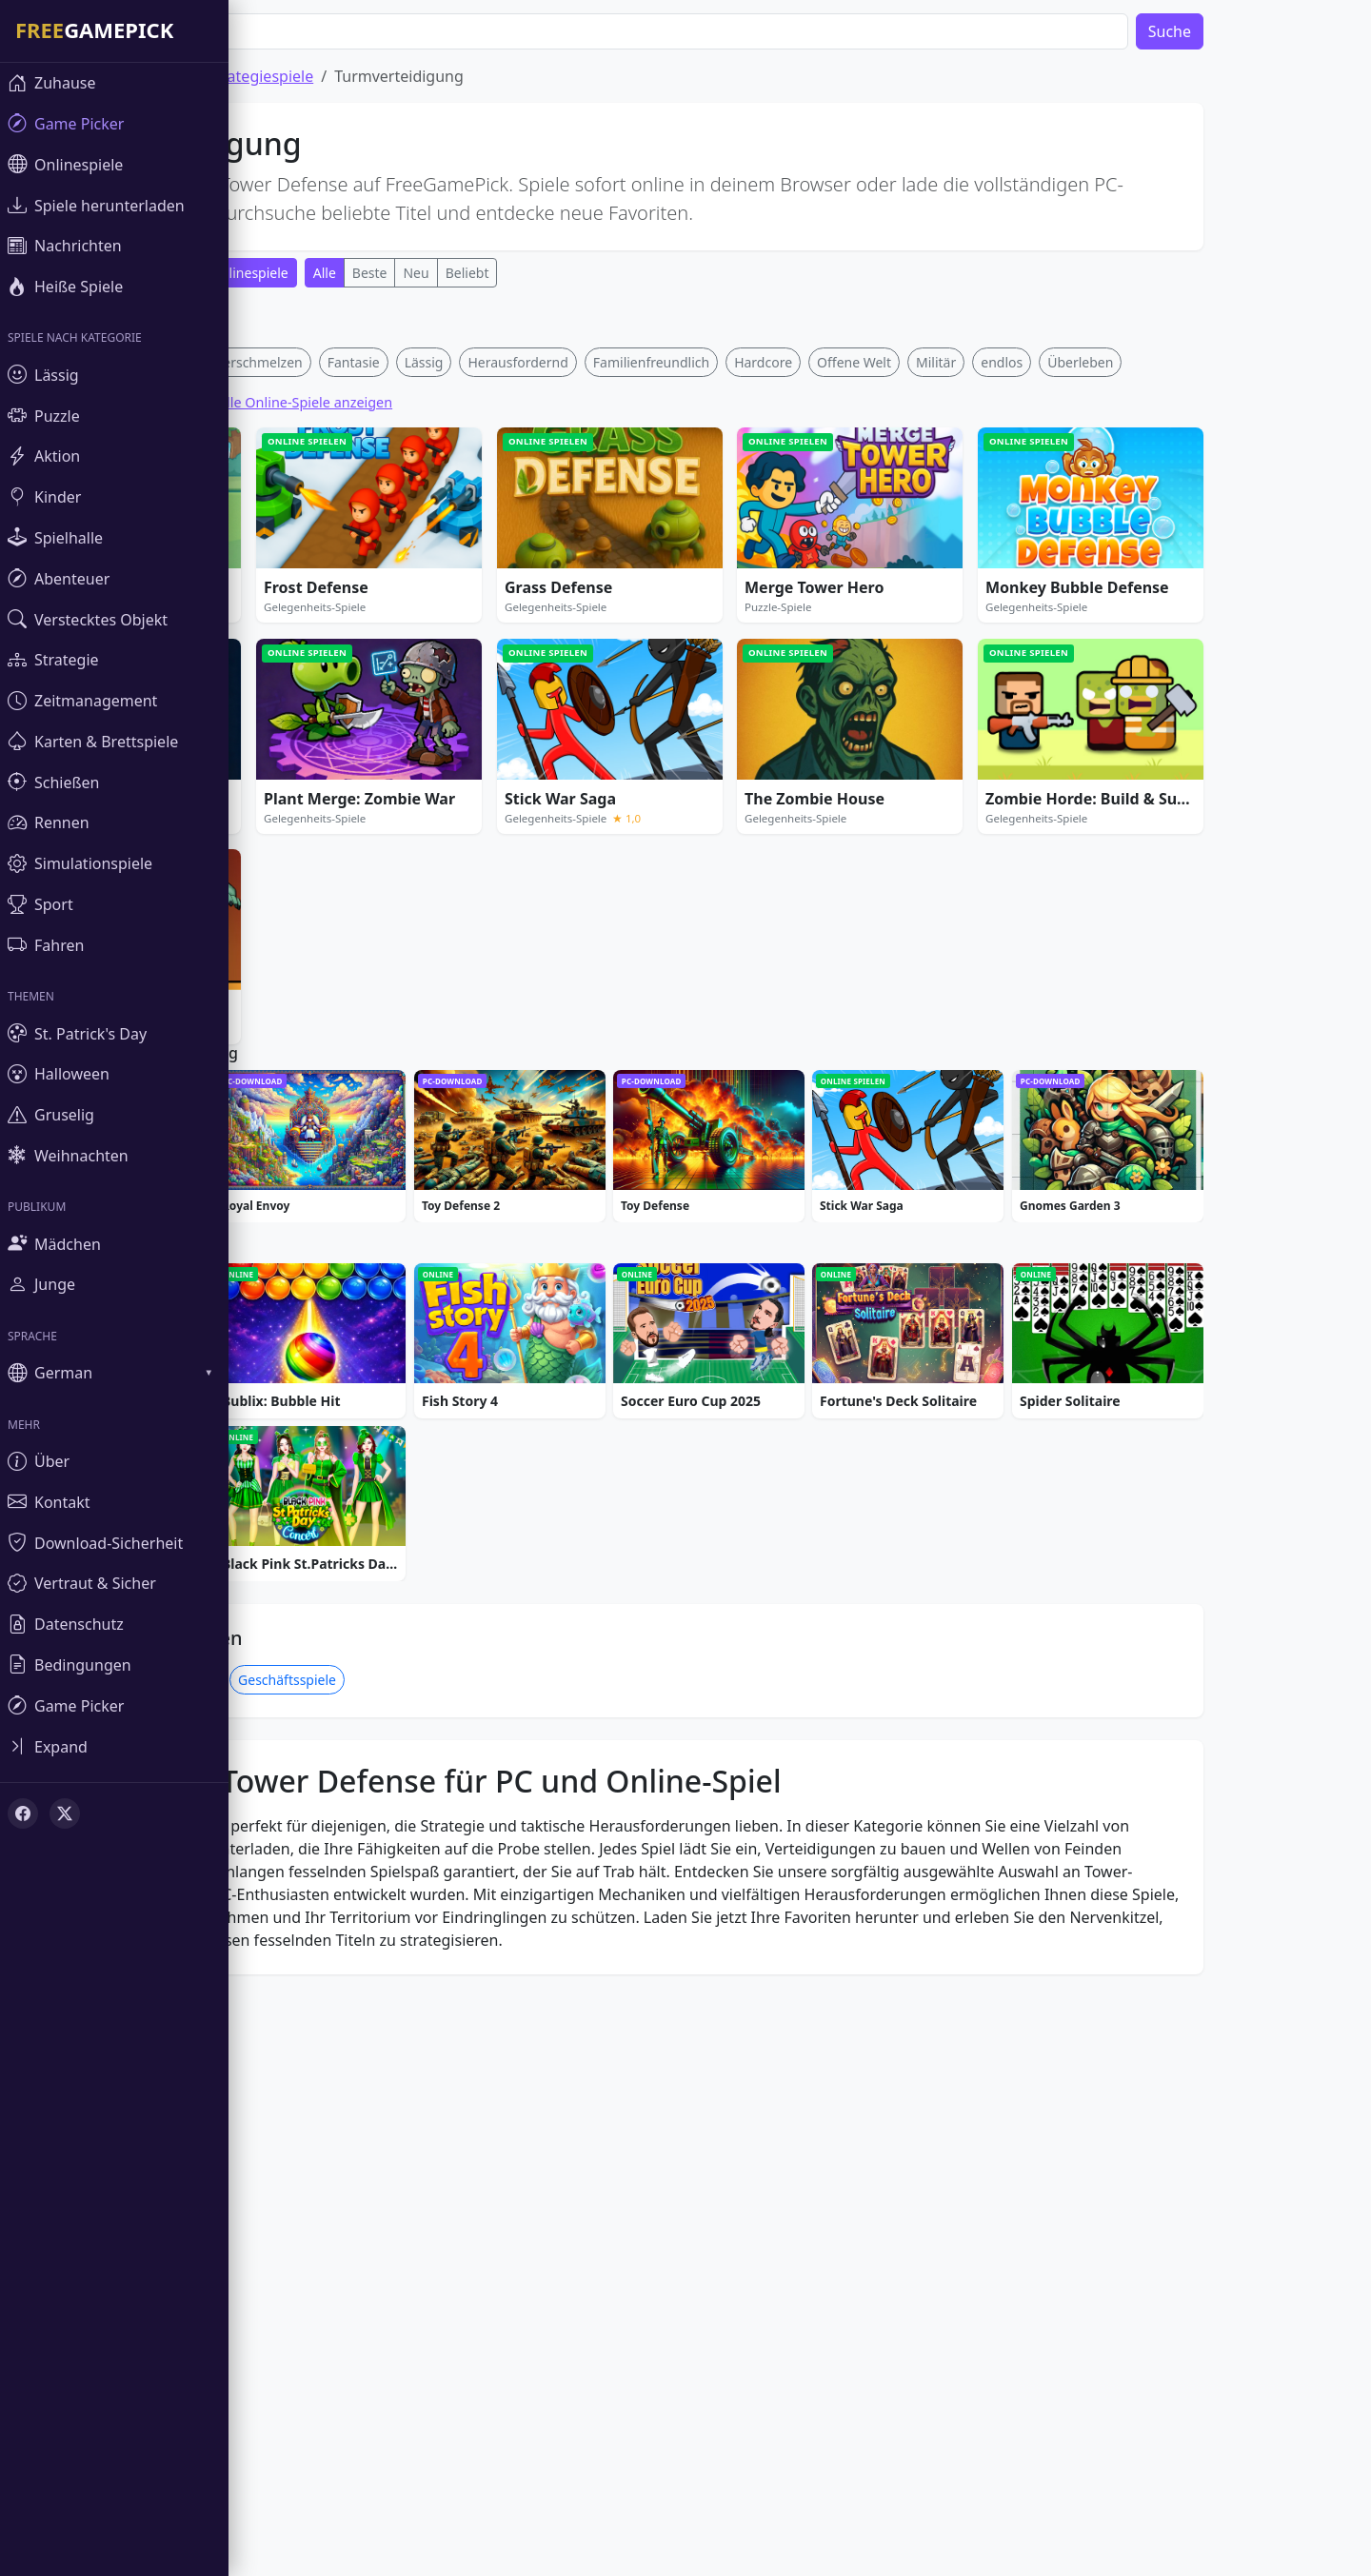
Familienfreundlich (708, 644)
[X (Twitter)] (65, 1813)
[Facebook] (23, 1813)
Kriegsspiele (232, 2258)
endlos (1059, 644)
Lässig (481, 644)
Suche (1226, 31)
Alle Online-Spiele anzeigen (362, 684)
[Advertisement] (666, 436)
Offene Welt (911, 644)
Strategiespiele (317, 76)
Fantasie (411, 644)
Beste (427, 273)
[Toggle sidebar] (114, 1746)
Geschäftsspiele (344, 2258)
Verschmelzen (316, 644)
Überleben (1137, 644)
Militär (993, 644)
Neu (473, 273)
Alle (381, 273)
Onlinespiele (307, 273)
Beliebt (524, 273)
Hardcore (820, 644)
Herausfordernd (575, 644)
